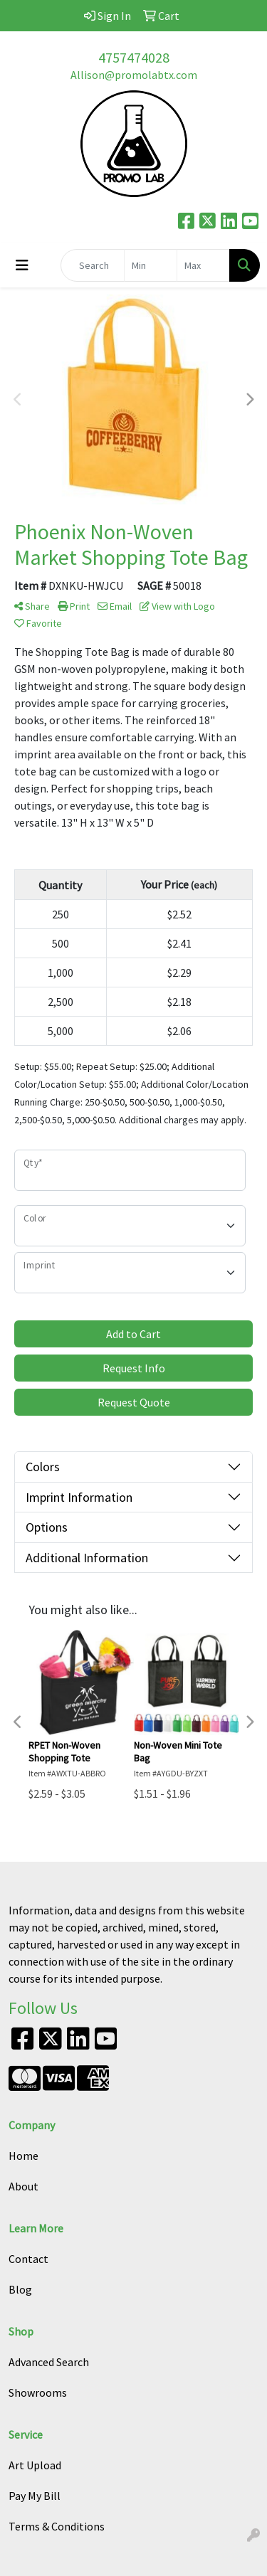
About (23, 2186)
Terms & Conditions (57, 2526)
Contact (28, 2259)
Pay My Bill (35, 2495)
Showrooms (38, 2392)
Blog (20, 2289)
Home (23, 2155)
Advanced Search (49, 2362)
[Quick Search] (93, 265)
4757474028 (133, 57)
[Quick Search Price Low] (150, 265)
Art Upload (35, 2465)
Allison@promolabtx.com (133, 75)
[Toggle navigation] (22, 265)
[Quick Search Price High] (203, 265)
